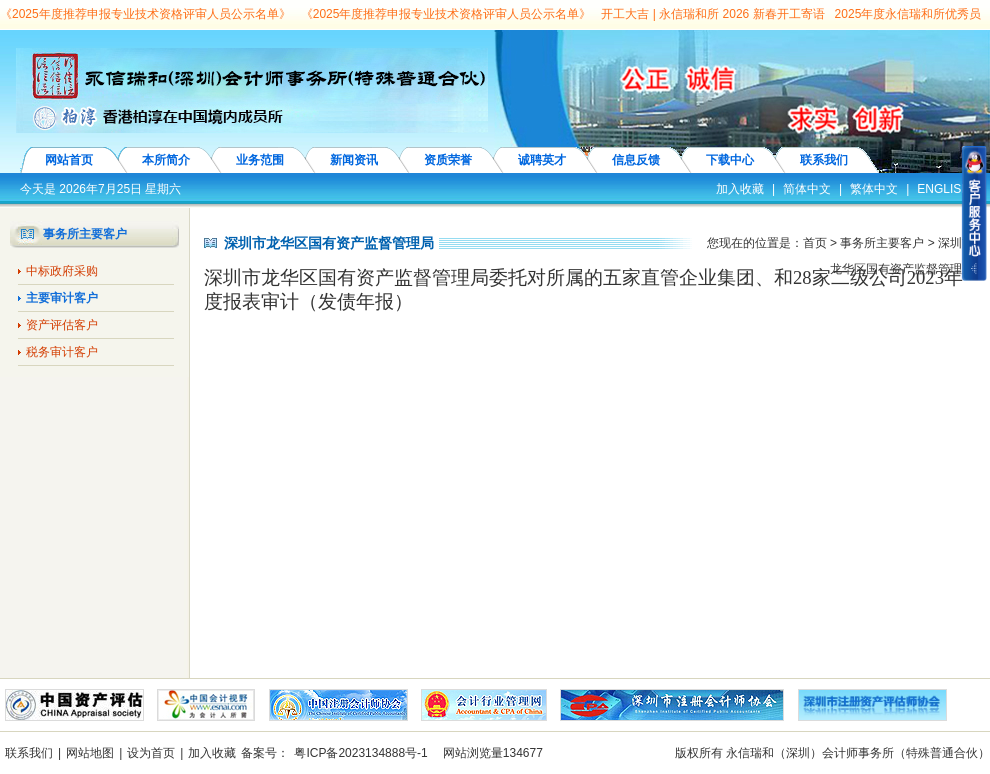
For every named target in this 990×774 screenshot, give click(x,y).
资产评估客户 (62, 325)
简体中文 (807, 189)
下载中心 (730, 160)
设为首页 (151, 753)
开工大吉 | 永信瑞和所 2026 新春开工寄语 (712, 14)
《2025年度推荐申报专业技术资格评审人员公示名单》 (145, 14)
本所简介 (166, 160)
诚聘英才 (542, 160)
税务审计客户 (62, 352)
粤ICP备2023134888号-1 (360, 753)
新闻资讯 (354, 160)
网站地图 (90, 753)
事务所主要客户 (882, 243)
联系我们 (824, 160)
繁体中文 (874, 189)
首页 (815, 243)
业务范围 (260, 160)
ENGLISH (943, 189)
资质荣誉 (448, 160)
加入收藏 (740, 189)
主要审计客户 (62, 298)
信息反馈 (636, 160)
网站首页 (69, 160)
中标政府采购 (62, 271)
